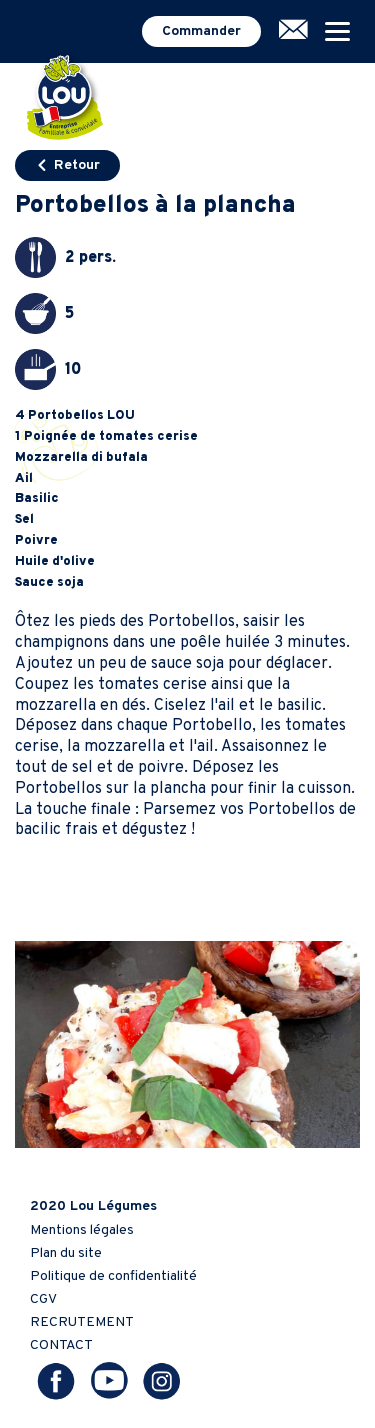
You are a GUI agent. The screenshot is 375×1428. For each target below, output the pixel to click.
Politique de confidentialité (113, 1276)
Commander (201, 31)
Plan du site (66, 1253)
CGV (43, 1299)
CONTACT (61, 1345)
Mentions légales (82, 1230)
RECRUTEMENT (82, 1322)
